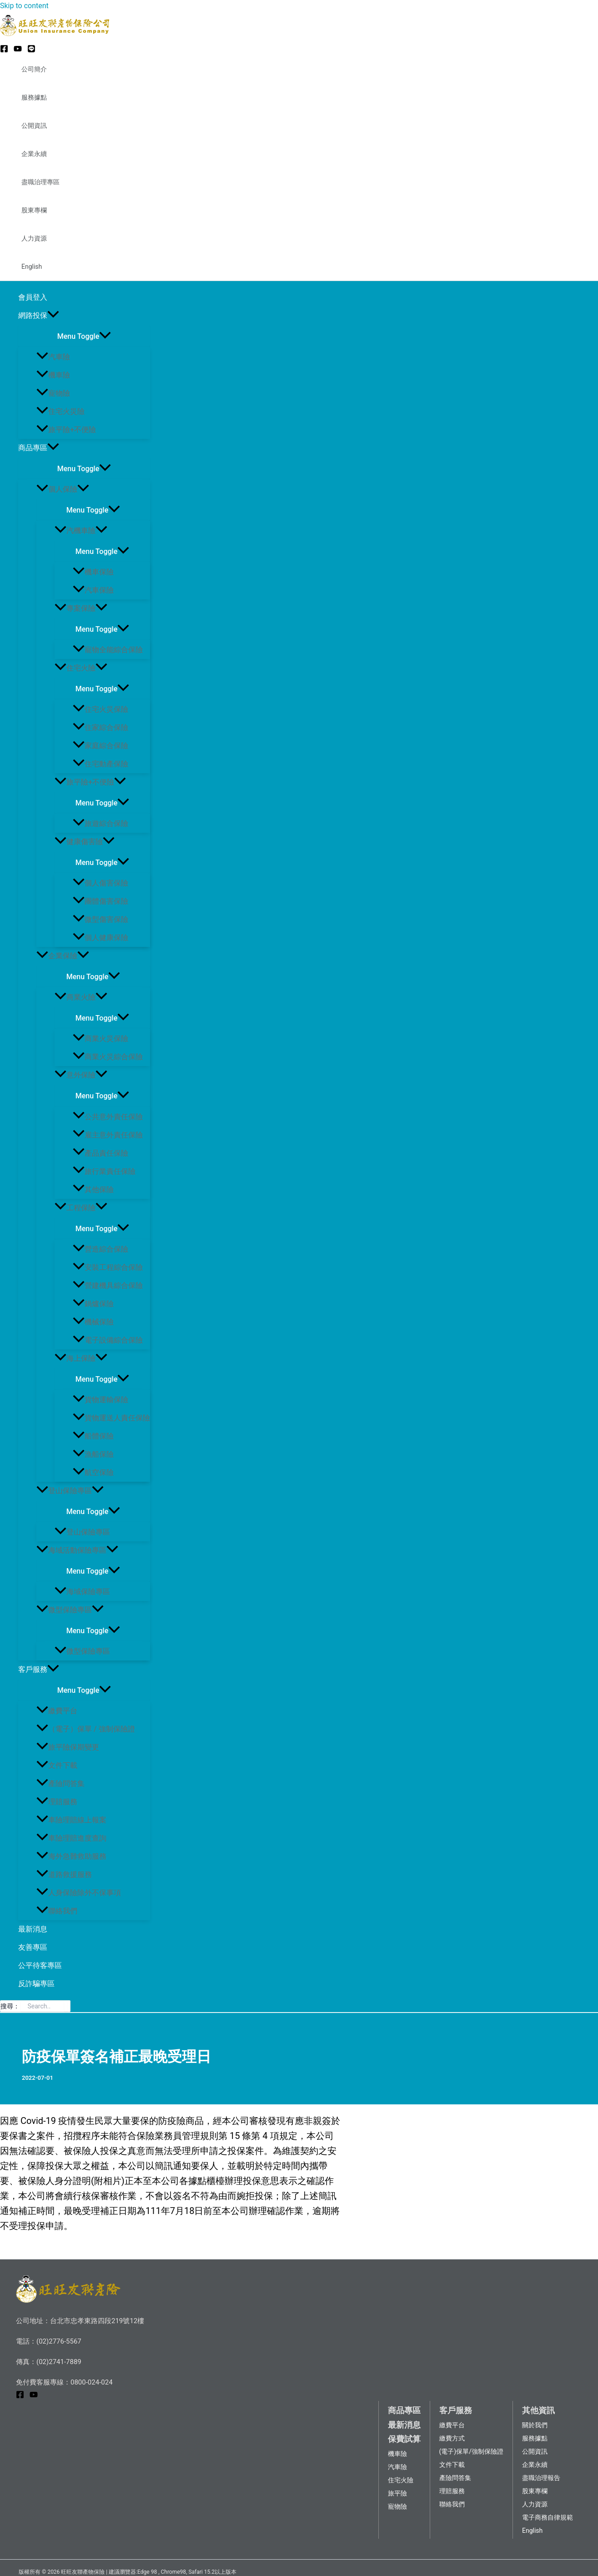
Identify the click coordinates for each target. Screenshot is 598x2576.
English (31, 266)
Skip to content (24, 5)
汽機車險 (81, 530)
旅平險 (397, 2493)
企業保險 (62, 955)
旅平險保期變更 (67, 1747)
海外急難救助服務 (71, 1856)
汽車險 (53, 356)
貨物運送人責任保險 (111, 1418)
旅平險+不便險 (66, 429)
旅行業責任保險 (104, 1171)
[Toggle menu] (84, 336)
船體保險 (93, 1436)
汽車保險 (93, 590)
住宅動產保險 (100, 764)
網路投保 (38, 316)
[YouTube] (18, 50)
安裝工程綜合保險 (108, 1267)
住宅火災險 (60, 411)
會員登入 (32, 297)
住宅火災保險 (100, 709)
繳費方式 (452, 2438)
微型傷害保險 (100, 919)
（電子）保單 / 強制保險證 (85, 1729)
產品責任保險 (100, 1153)
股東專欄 (34, 210)
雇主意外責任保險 (108, 1135)
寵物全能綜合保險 (108, 649)
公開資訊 (34, 125)
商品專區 (38, 448)
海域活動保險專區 (77, 1550)
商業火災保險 (100, 1038)
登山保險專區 (70, 1490)
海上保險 (81, 1358)
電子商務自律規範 (547, 2517)
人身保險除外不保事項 (78, 1892)
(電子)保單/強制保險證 (471, 2451)
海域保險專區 (82, 1591)
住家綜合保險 (100, 727)
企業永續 (34, 153)
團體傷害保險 (100, 901)
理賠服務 (56, 1801)
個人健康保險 (100, 937)
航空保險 (93, 1472)
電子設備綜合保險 (108, 1340)
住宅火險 (81, 668)
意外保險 (81, 1075)
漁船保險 (93, 1454)
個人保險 (62, 489)
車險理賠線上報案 (71, 1820)
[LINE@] (31, 50)
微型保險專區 (70, 1609)
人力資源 (34, 238)
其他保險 (93, 1189)
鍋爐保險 (93, 1303)
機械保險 (93, 1322)
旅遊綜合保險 (100, 823)
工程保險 (81, 1207)
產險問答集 (60, 1783)
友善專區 (32, 1947)
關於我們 (535, 2425)
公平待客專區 (40, 1965)
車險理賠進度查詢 (71, 1838)
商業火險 (81, 997)
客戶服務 (38, 1669)
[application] (53, 316)
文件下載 (56, 1765)
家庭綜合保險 (100, 745)
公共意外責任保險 (108, 1116)
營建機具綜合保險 (108, 1285)
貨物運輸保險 (100, 1399)
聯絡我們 (56, 1911)
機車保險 (93, 572)
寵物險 (53, 393)
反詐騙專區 (36, 1983)
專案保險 (81, 608)
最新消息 (32, 1929)
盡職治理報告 (541, 2477)
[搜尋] (66, 2006)
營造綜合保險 (100, 1249)
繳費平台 (56, 1710)
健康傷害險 (85, 841)
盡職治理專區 (40, 182)
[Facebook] (4, 50)
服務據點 (34, 97)
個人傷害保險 (100, 883)
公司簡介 (34, 69)
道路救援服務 (64, 1874)
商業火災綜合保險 (108, 1056)
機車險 (53, 375)
